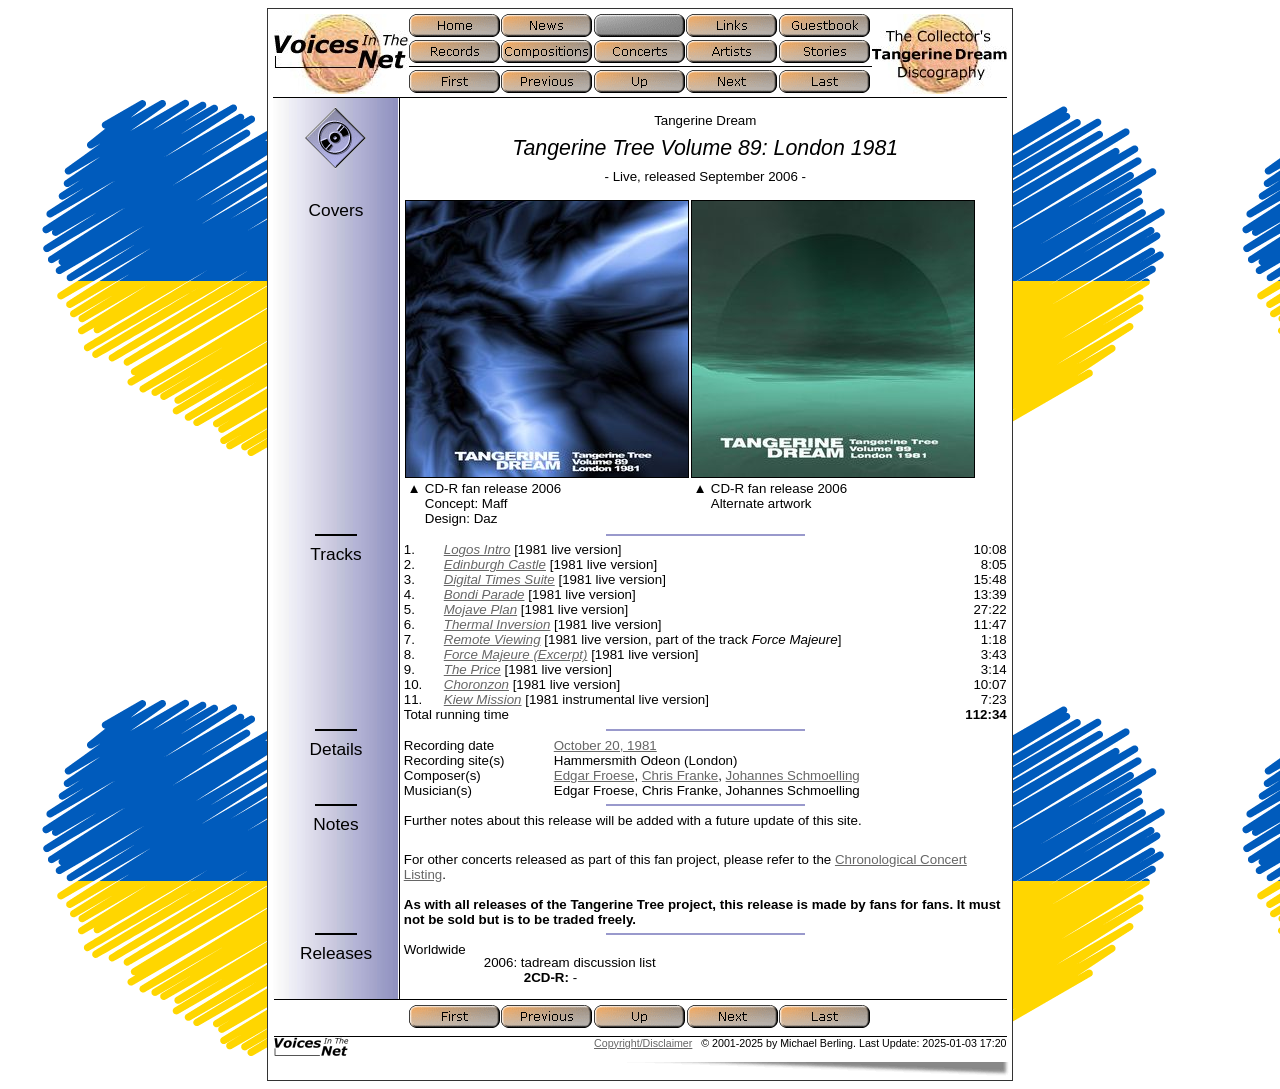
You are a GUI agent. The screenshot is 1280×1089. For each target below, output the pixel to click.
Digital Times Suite (499, 579)
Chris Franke (680, 775)
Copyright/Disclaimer (643, 1043)
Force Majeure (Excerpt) (516, 654)
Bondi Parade (484, 594)
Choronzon (476, 684)
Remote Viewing (492, 639)
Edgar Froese (594, 775)
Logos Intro (477, 549)
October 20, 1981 (605, 745)
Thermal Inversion (497, 624)
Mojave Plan (480, 609)
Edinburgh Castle (495, 564)
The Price (472, 669)
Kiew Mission (483, 699)
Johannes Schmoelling (793, 775)
